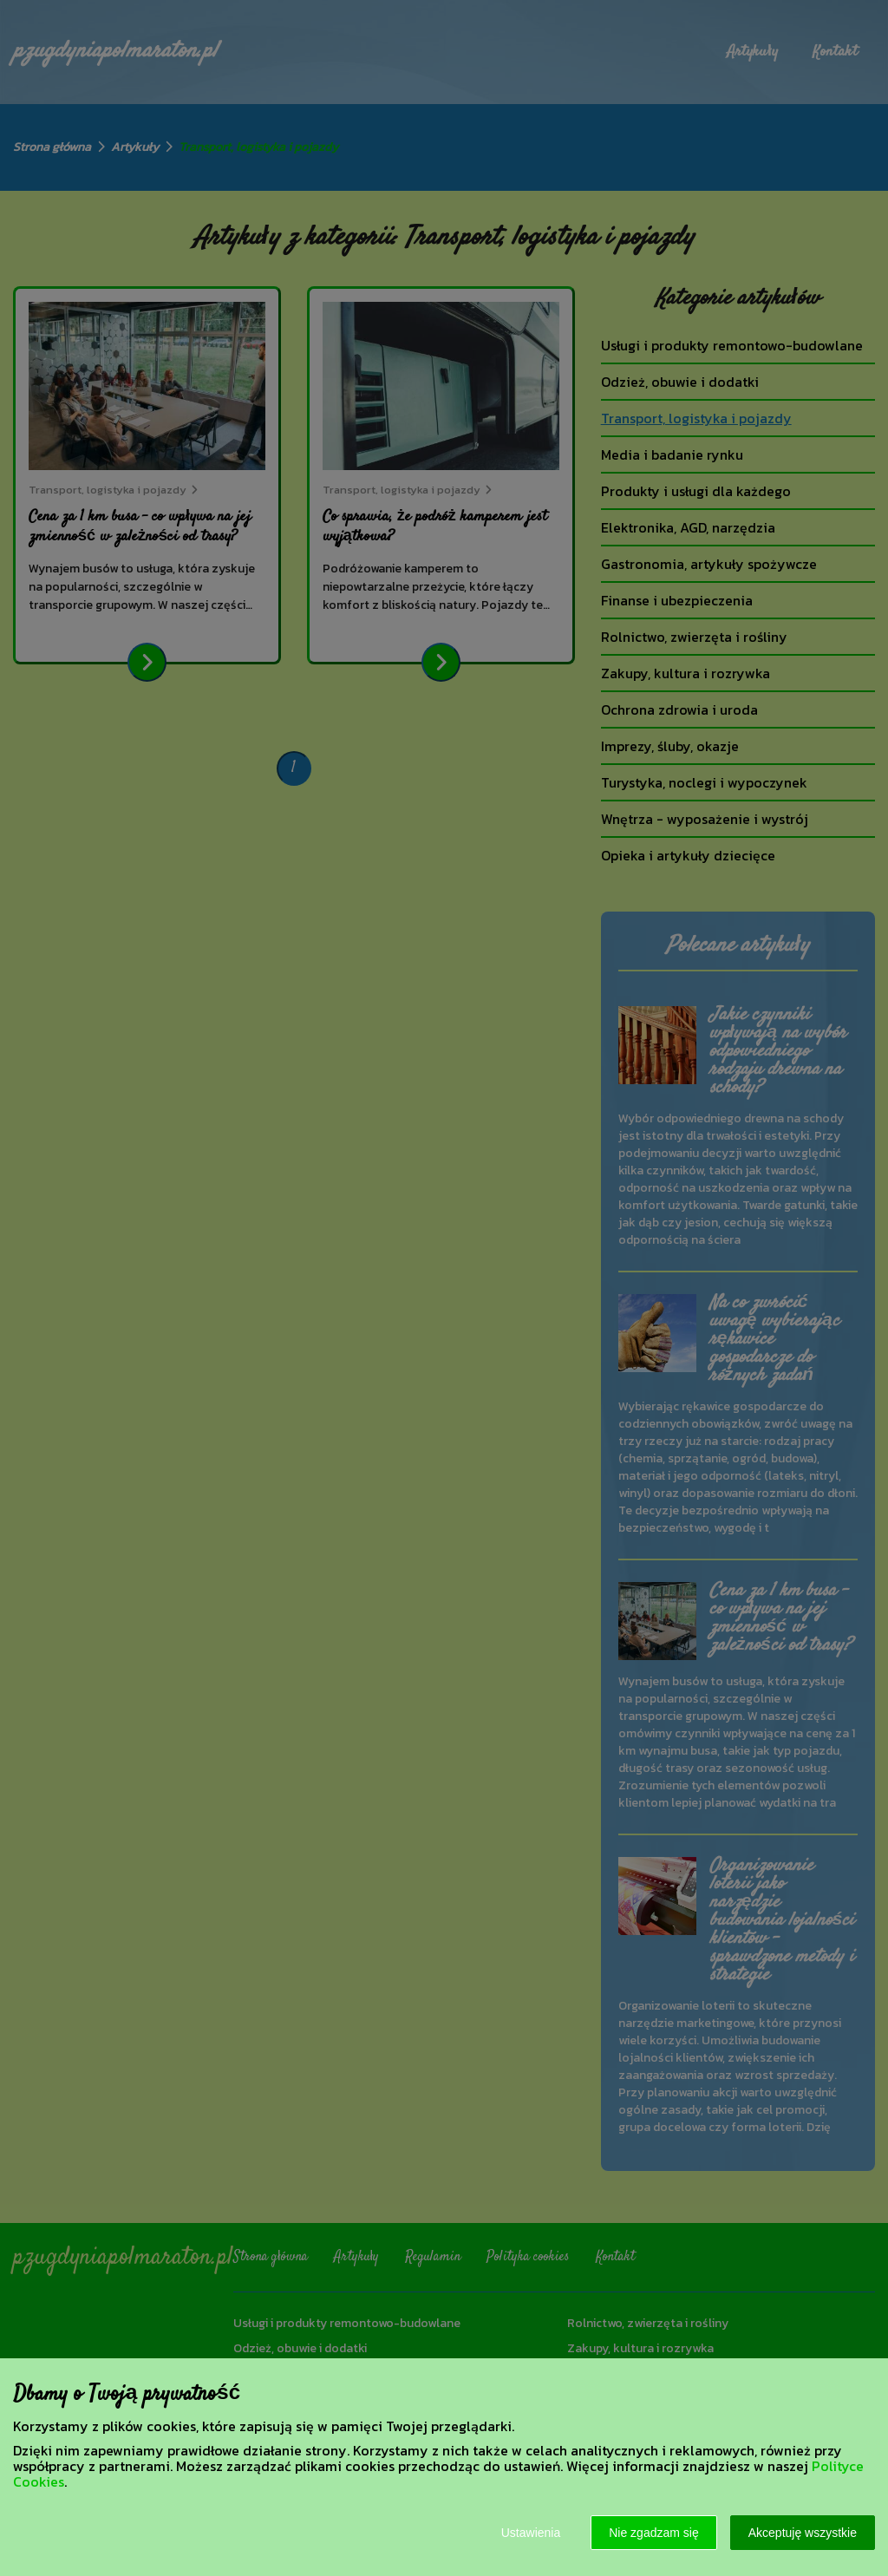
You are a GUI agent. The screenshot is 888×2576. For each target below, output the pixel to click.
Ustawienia (530, 2533)
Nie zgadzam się (654, 2533)
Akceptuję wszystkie (802, 2533)
